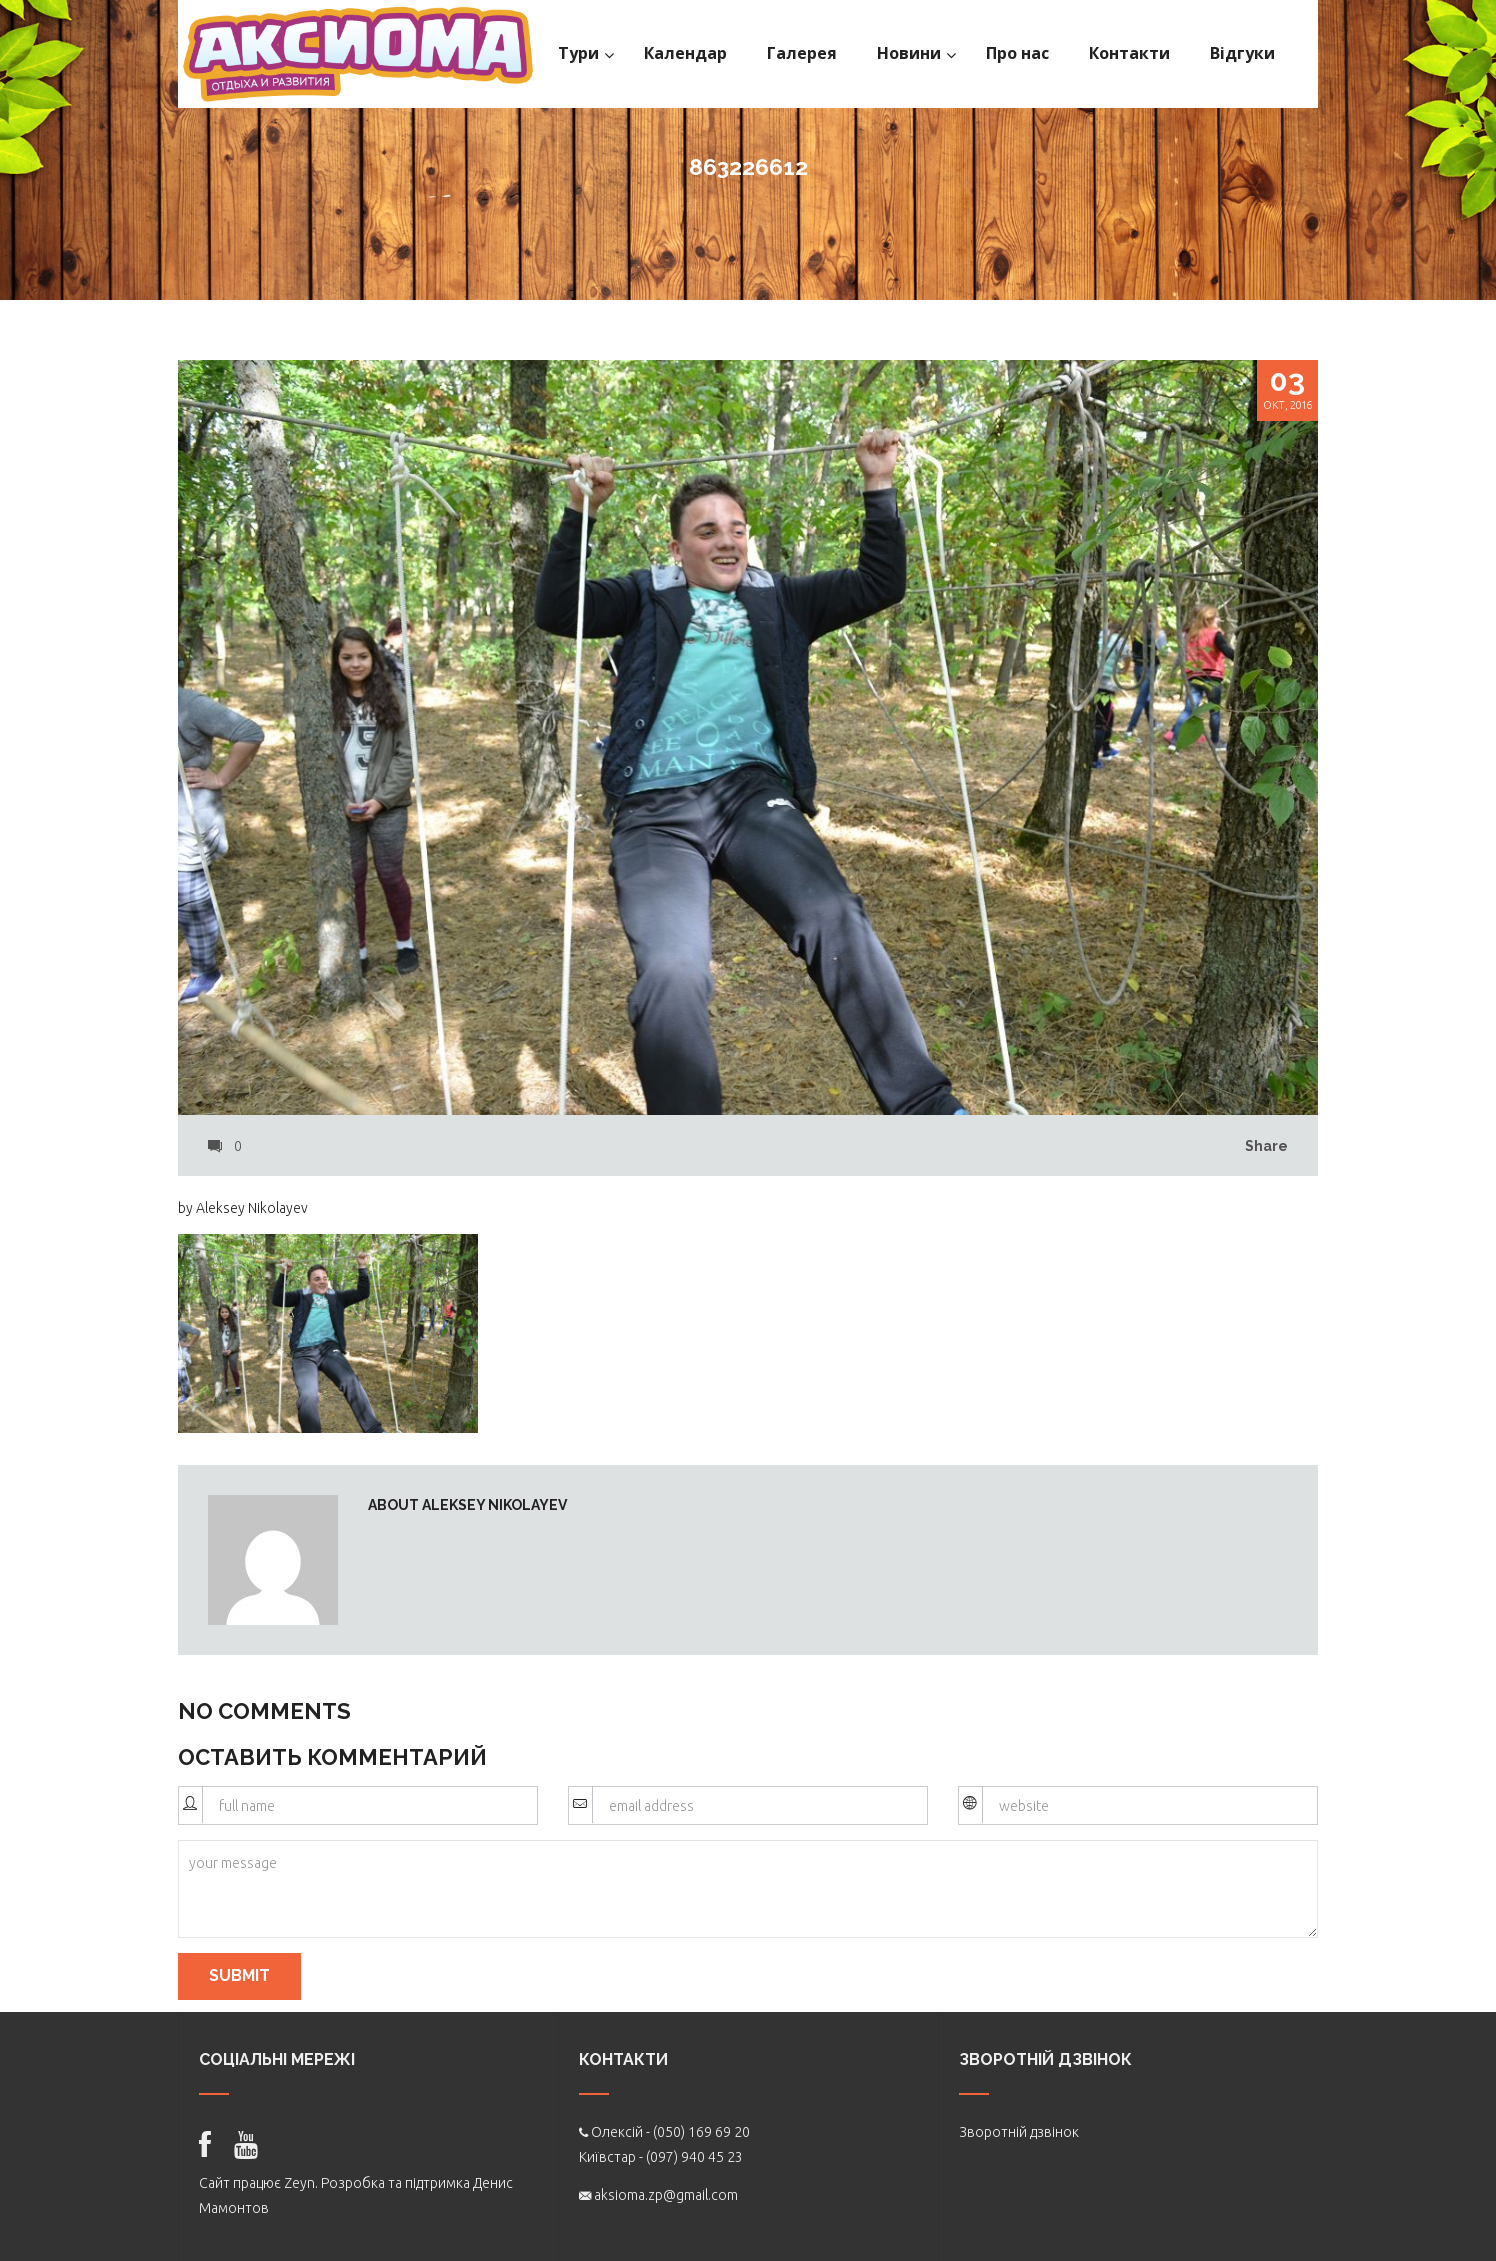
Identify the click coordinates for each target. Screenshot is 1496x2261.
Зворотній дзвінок (1019, 2132)
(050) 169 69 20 (701, 2132)
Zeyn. (301, 2183)
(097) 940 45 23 (694, 2157)
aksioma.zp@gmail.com (666, 2195)
